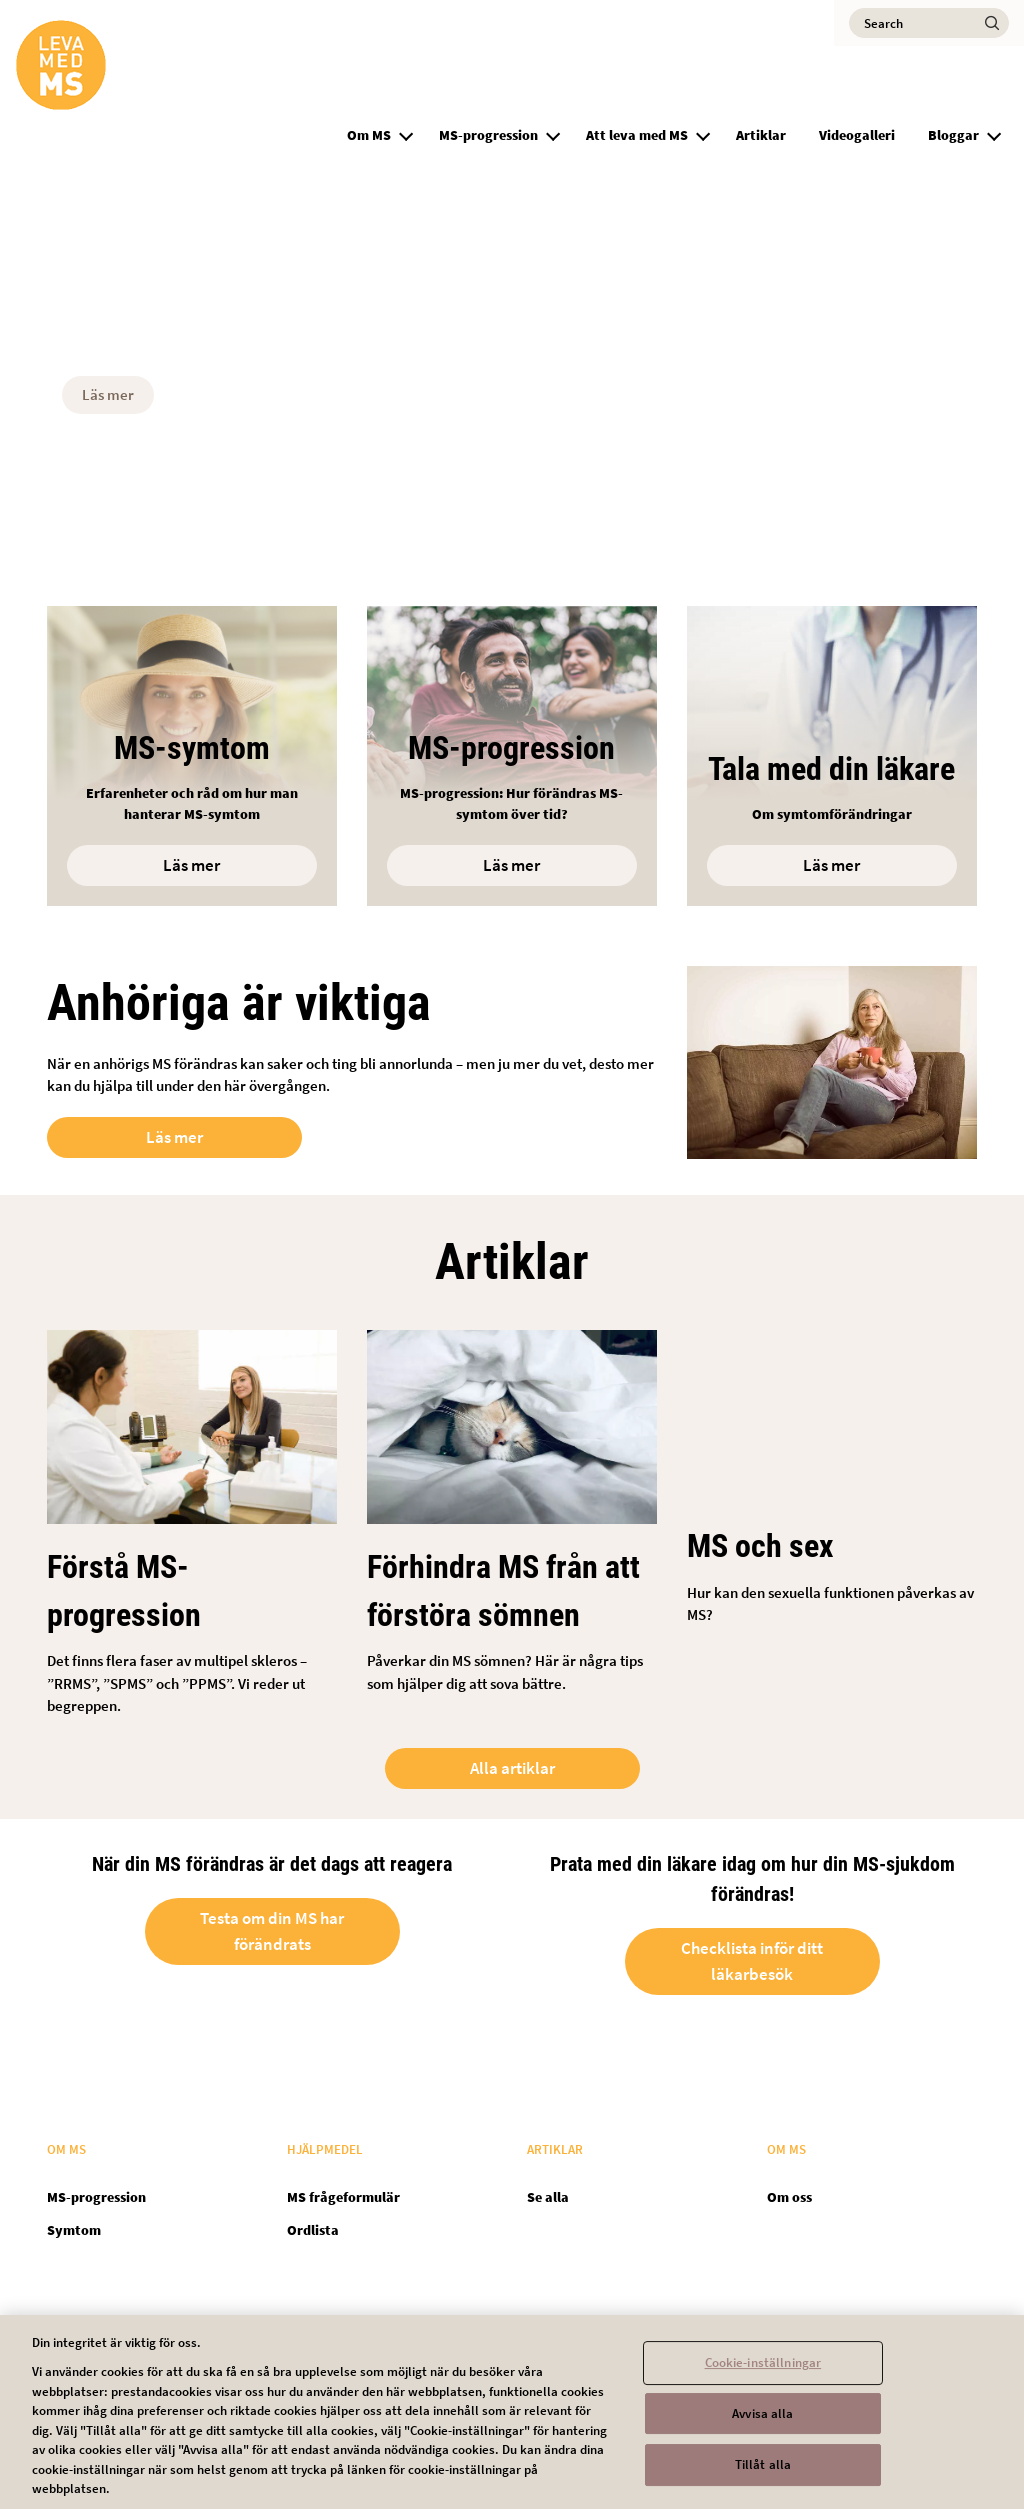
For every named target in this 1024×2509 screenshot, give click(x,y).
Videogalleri (857, 135)
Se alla (548, 2197)
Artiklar (761, 135)
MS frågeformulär (343, 2197)
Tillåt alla (763, 2477)
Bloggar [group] (953, 135)
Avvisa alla (762, 2426)
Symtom (74, 2230)
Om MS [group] (369, 135)
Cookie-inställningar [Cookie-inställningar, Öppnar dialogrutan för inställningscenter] (763, 2375)
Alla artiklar (512, 1768)
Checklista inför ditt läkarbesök (752, 1962)
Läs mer (108, 394)
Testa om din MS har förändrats (272, 1932)
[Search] (929, 23)
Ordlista (313, 2230)
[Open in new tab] (832, 756)
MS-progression (488, 135)
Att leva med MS (637, 135)
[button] (406, 133)
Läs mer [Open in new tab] (174, 1137)
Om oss (789, 2197)
